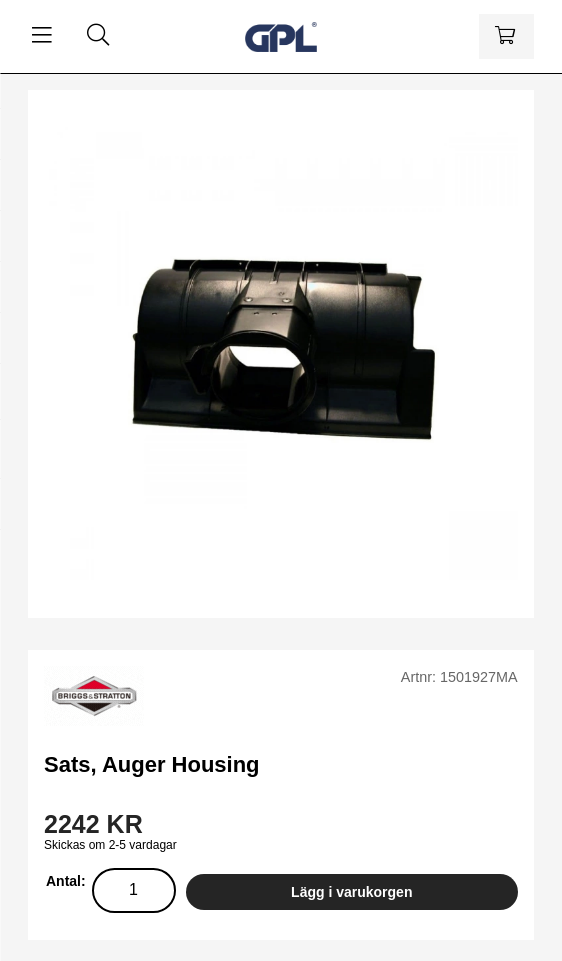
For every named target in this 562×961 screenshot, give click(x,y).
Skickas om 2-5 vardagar (110, 845)
